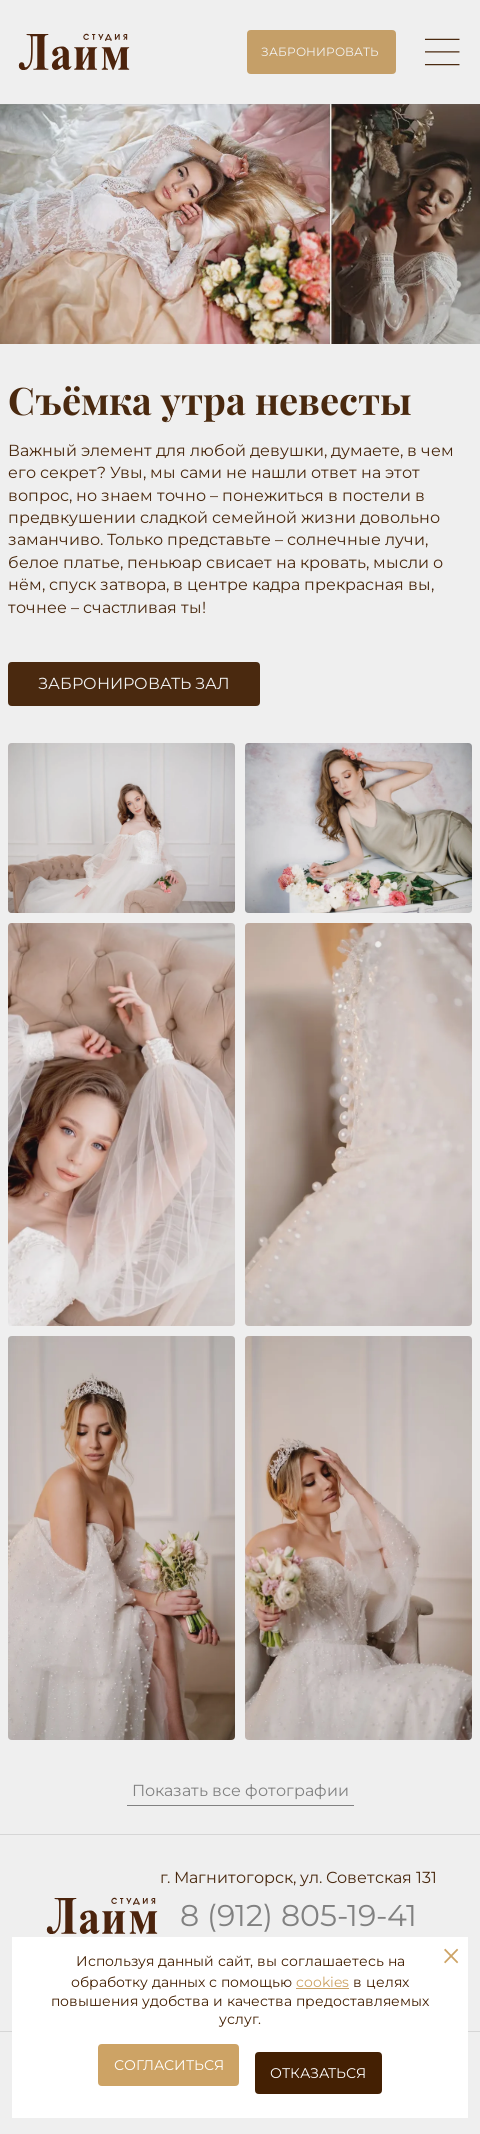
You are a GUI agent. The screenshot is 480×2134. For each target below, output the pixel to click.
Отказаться (318, 2073)
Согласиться (169, 2065)
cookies (322, 1982)
